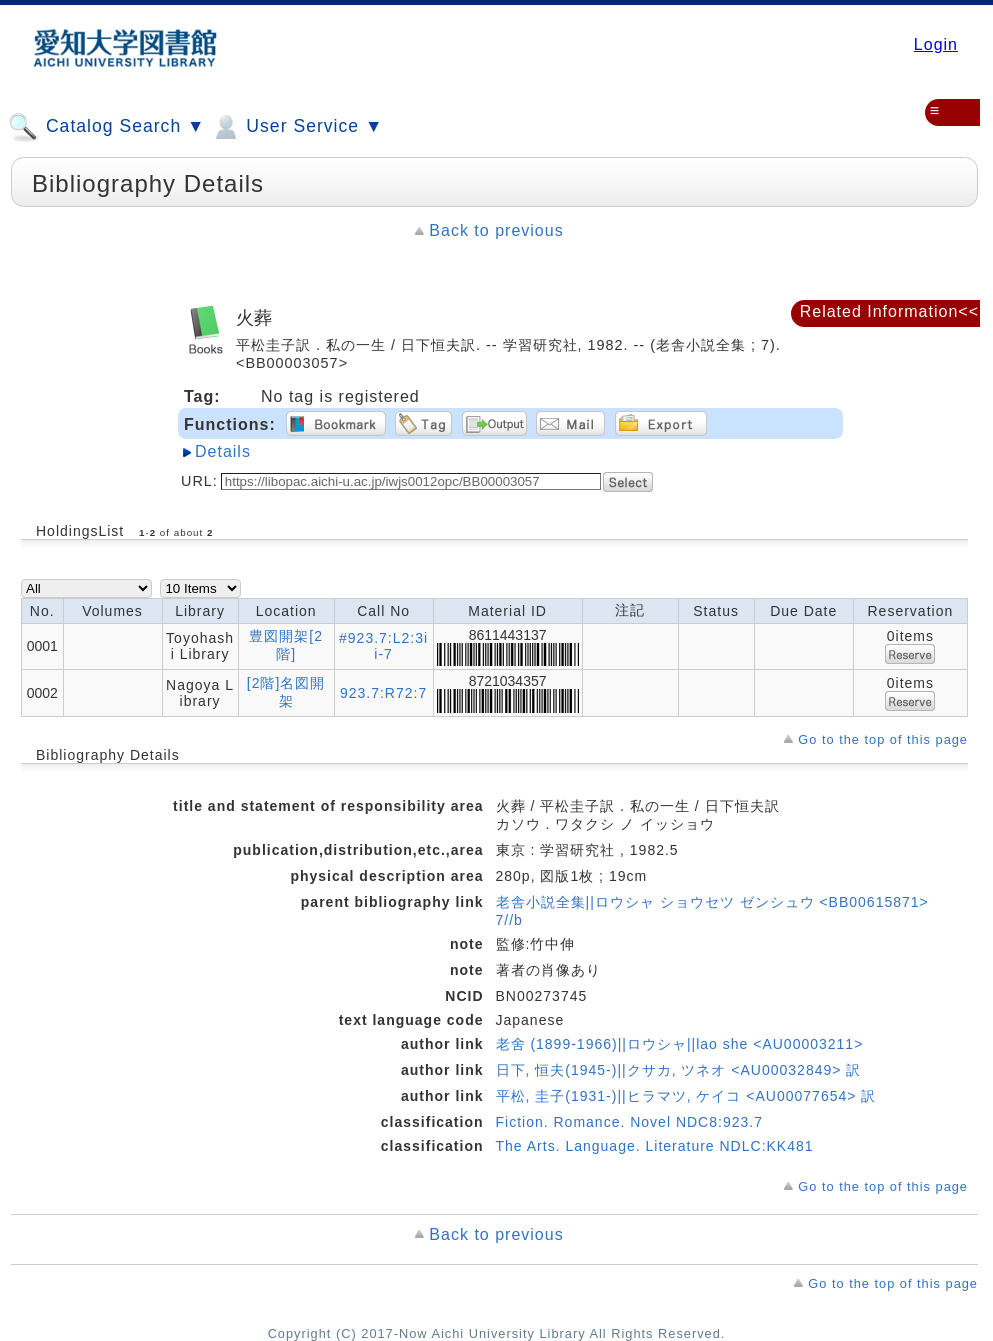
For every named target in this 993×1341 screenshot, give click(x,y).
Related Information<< (889, 311)
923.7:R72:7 (383, 693)
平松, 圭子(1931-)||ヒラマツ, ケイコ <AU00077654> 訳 (686, 1096)
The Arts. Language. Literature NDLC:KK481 (655, 1146)
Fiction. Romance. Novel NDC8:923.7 (629, 1122)
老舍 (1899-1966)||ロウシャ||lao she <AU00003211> (680, 1044)
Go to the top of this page (883, 739)
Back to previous (496, 230)
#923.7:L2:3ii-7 (383, 646)
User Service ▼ (296, 127)
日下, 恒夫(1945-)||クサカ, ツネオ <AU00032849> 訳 (679, 1070)
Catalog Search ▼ (106, 127)
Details (223, 451)
